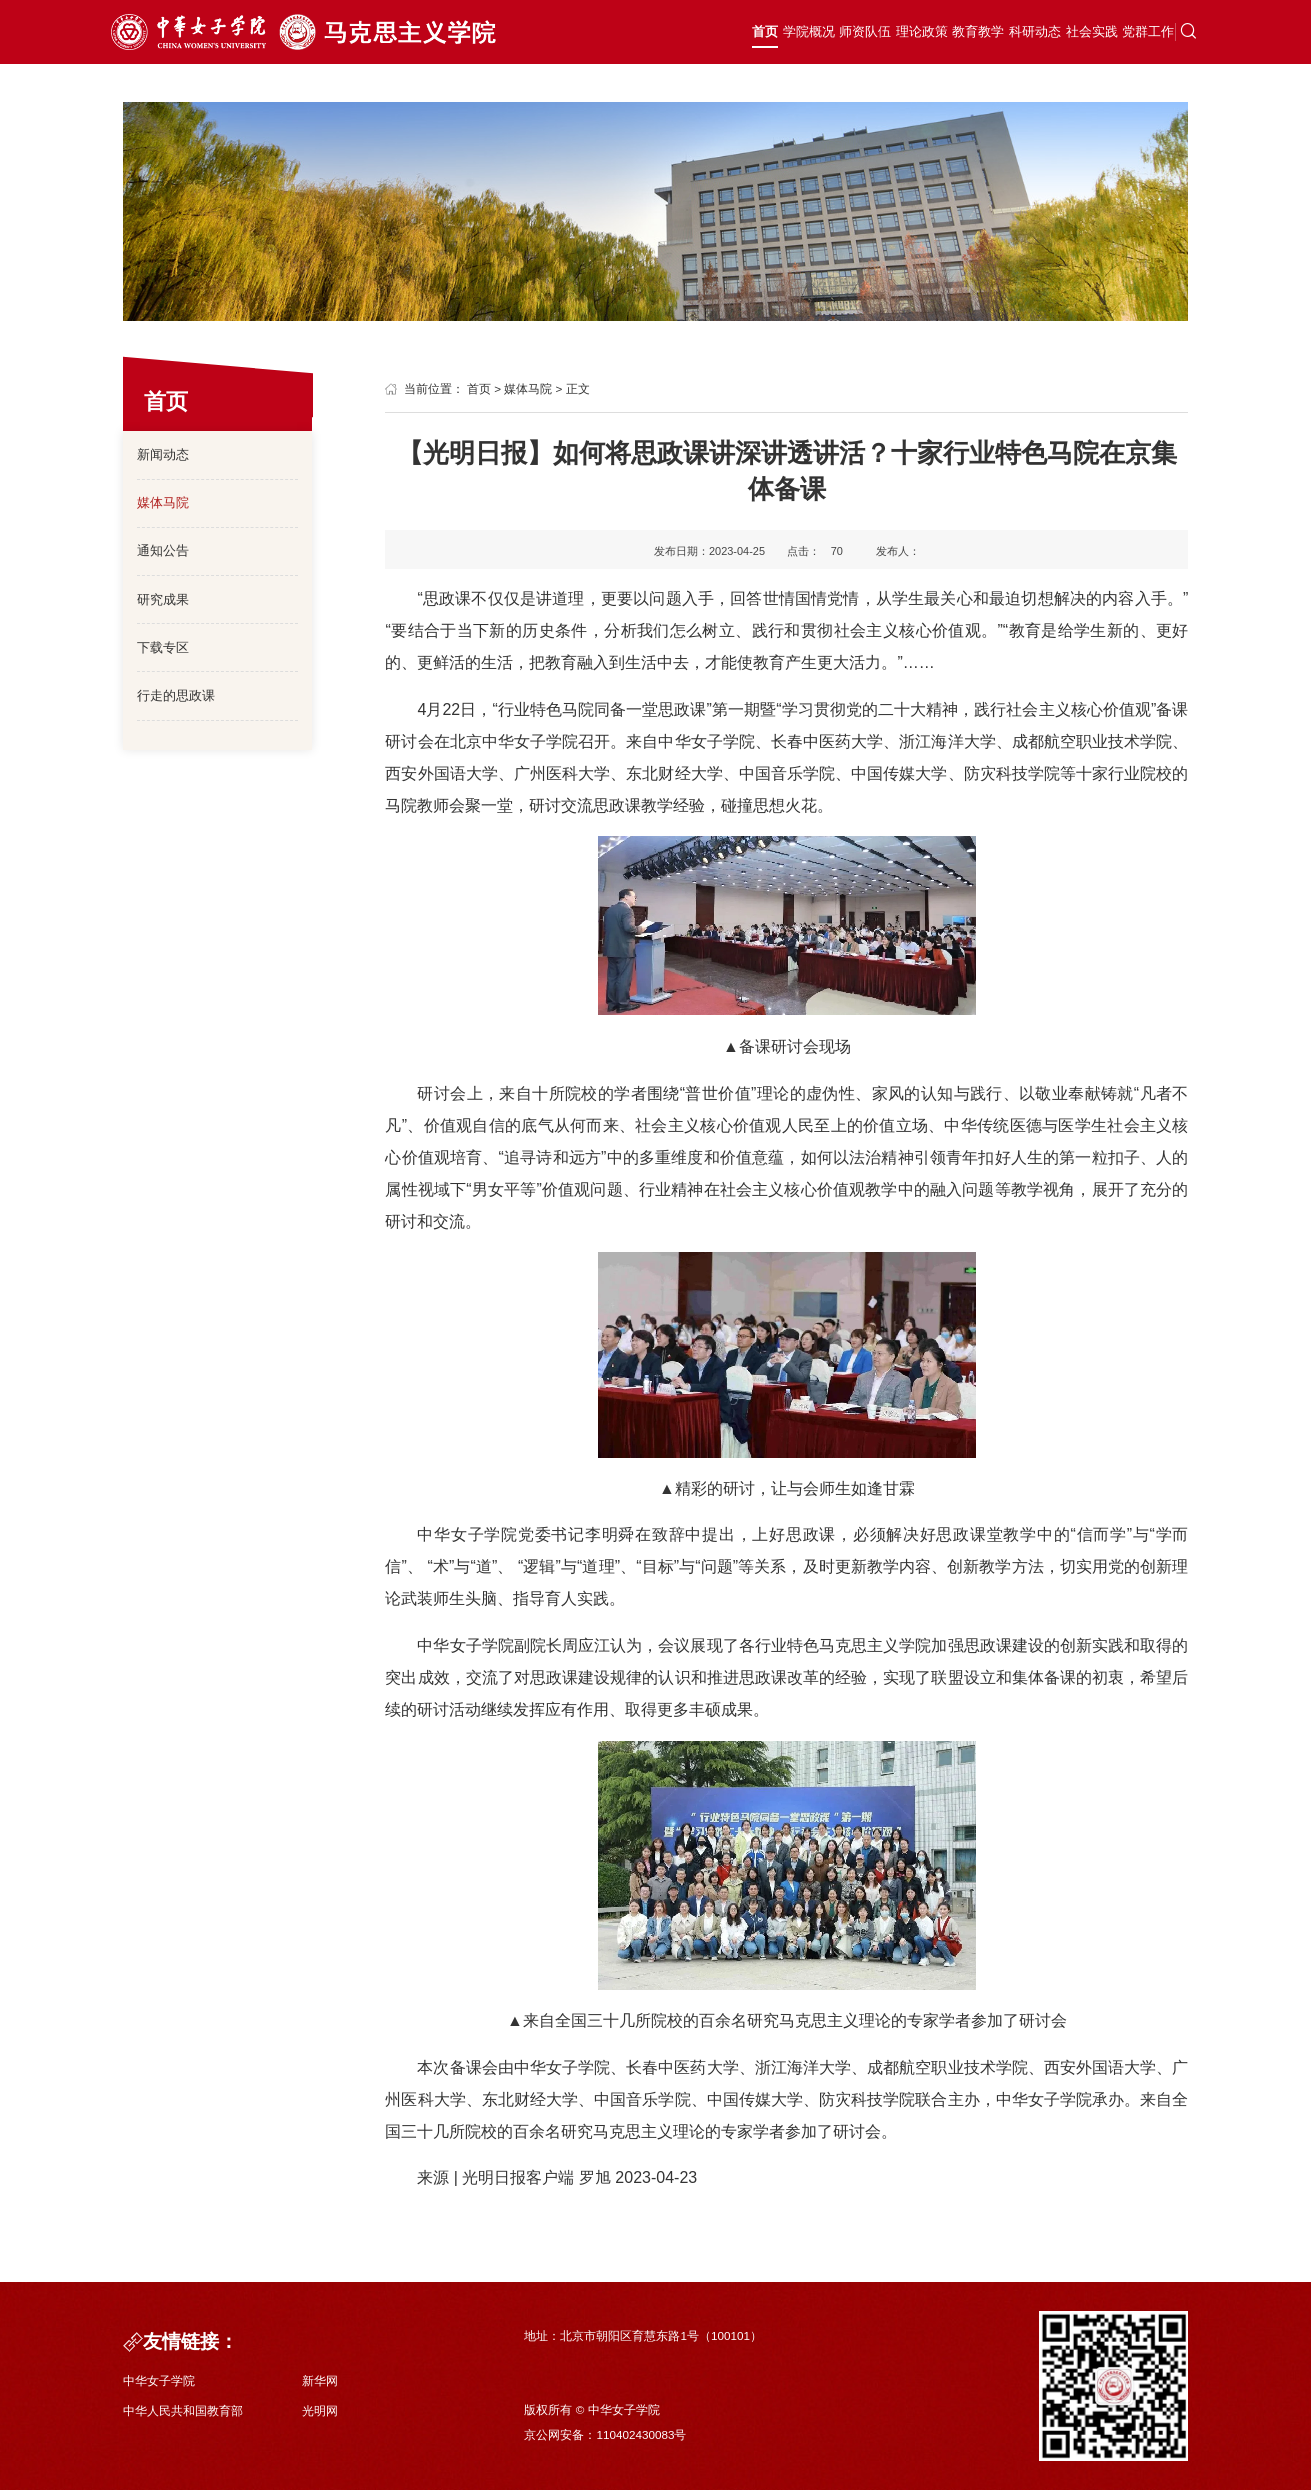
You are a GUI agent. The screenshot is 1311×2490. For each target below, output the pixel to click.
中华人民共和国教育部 (183, 2410)
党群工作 (1108, 32)
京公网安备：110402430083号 (605, 2434)
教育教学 (882, 32)
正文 (578, 388)
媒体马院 (163, 502)
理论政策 (807, 32)
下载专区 (163, 647)
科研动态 (958, 32)
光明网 (320, 2410)
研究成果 (163, 599)
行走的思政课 (176, 695)
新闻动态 (163, 454)
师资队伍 (732, 32)
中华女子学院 (159, 2380)
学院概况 (656, 32)
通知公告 (163, 550)
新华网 (320, 2380)
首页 (594, 32)
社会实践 (1033, 32)
